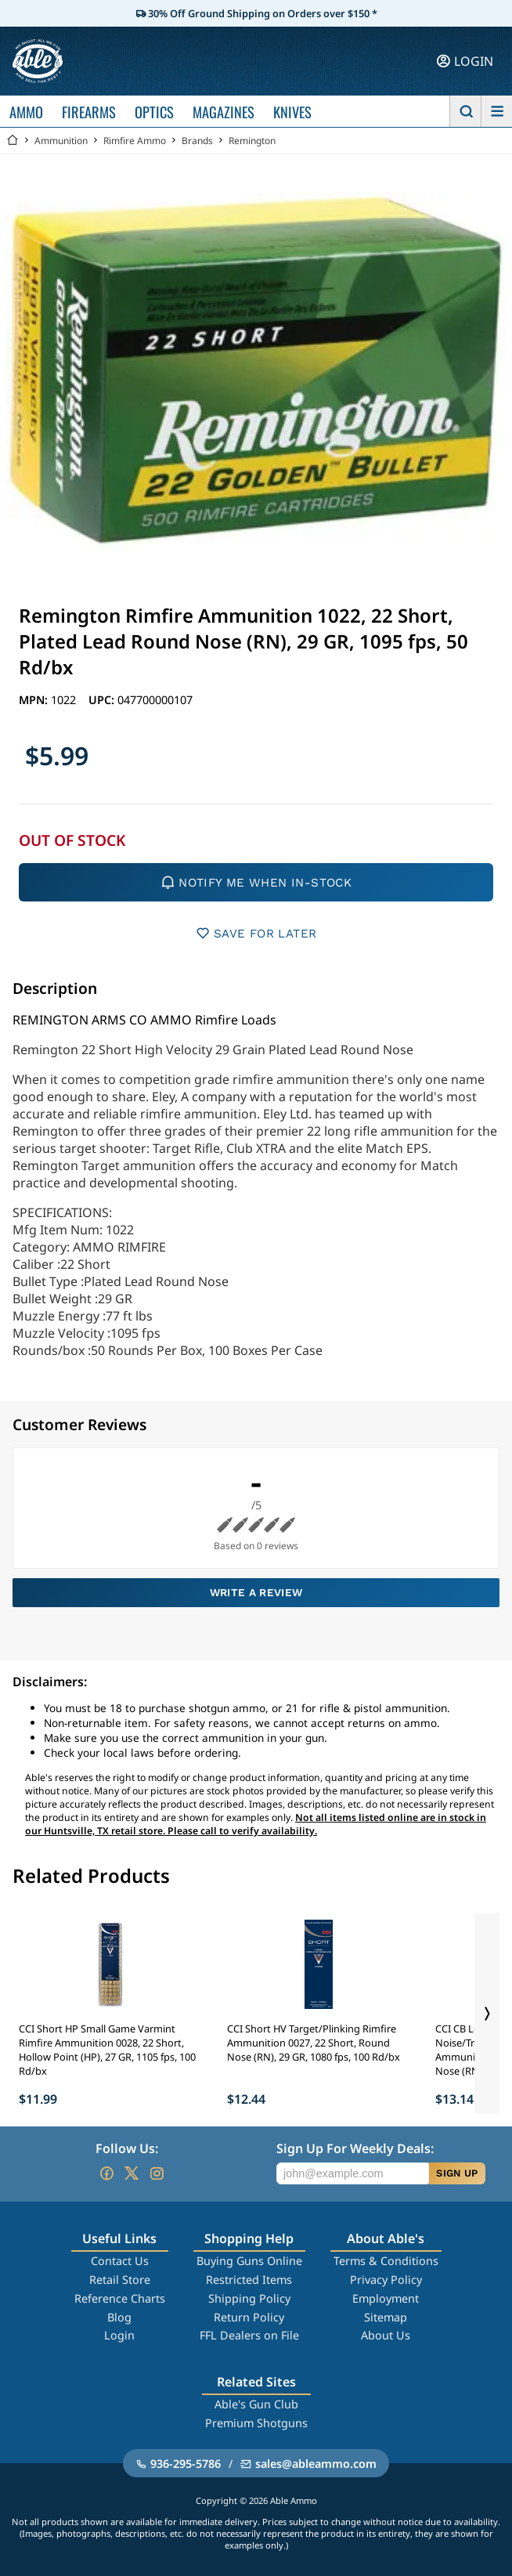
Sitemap (385, 2317)
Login (119, 2335)
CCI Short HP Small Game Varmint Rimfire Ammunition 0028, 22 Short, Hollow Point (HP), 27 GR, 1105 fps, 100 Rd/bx (107, 2049)
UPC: (102, 699)
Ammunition (61, 140)
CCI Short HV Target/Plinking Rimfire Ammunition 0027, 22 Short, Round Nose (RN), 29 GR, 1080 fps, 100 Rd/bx (313, 2042)
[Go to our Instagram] (157, 2173)
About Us (385, 2335)
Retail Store (119, 2279)
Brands (197, 140)
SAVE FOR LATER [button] (256, 933)
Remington (252, 140)
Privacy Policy (386, 2279)
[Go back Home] (12, 140)
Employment (385, 2298)
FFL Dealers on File (249, 2335)
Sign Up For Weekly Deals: (355, 2148)
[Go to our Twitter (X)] (131, 2173)
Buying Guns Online (249, 2260)
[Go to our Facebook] (106, 2173)
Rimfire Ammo (134, 140)
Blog (119, 2317)
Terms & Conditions (386, 2260)
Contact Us (120, 2260)
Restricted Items (249, 2279)
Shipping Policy (249, 2298)
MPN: (35, 699)
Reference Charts (119, 2298)
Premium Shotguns (256, 2422)
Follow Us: (127, 2148)
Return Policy (249, 2317)
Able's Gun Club (256, 2404)
